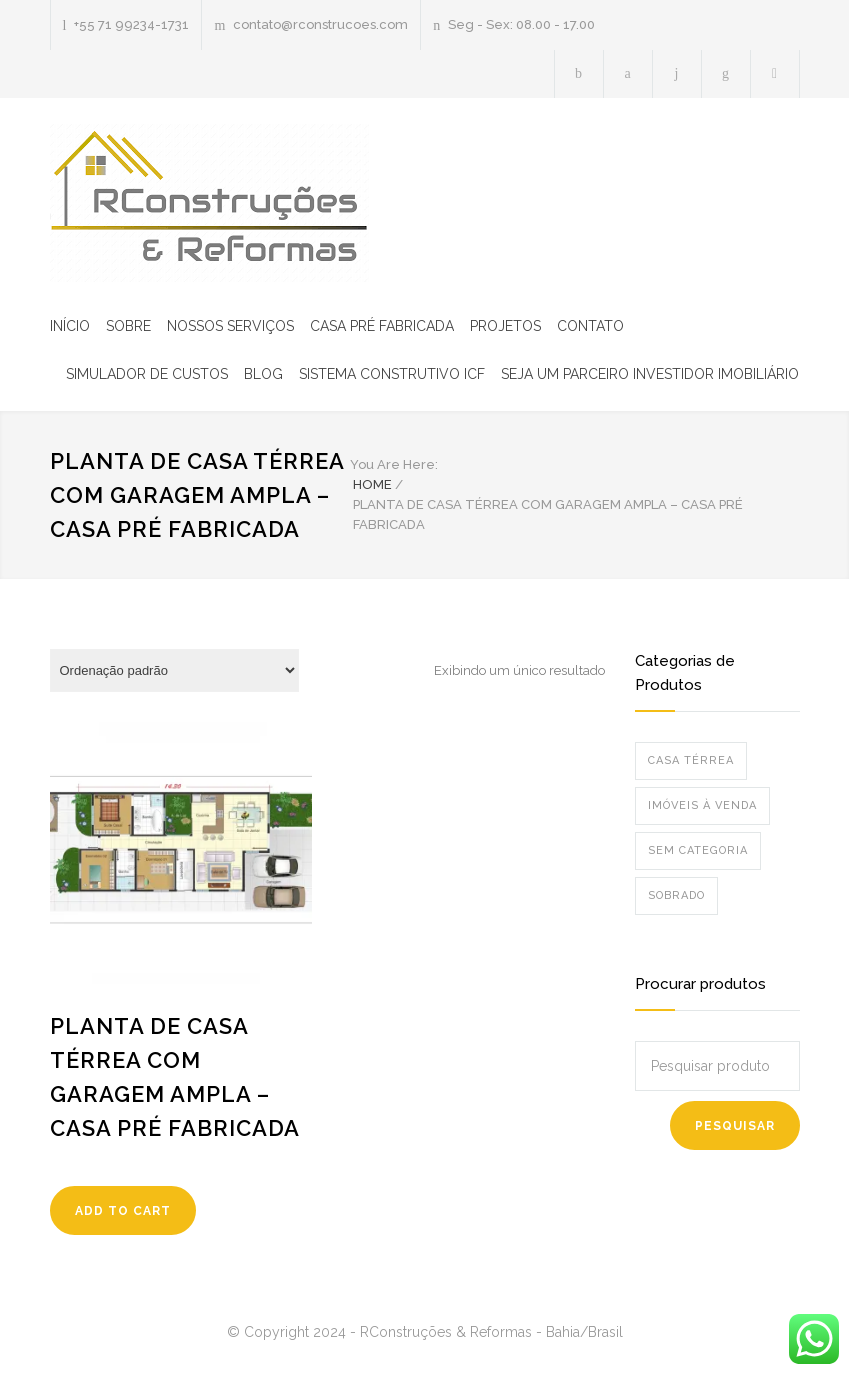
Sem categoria (698, 850)
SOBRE (128, 326)
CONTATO (590, 326)
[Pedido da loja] (174, 670)
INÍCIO (70, 326)
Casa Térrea (691, 760)
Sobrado (676, 895)
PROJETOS (505, 326)
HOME (372, 484)
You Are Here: (394, 464)
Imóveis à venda (702, 805)
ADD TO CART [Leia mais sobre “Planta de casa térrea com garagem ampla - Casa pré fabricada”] (123, 1211)
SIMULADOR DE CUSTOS (147, 374)
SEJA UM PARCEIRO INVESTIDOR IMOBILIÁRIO (650, 374)
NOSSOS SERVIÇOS (230, 326)
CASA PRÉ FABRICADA (382, 326)
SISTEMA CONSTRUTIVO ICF (392, 374)
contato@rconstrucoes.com (320, 24)
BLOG (263, 374)
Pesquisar (735, 1126)
